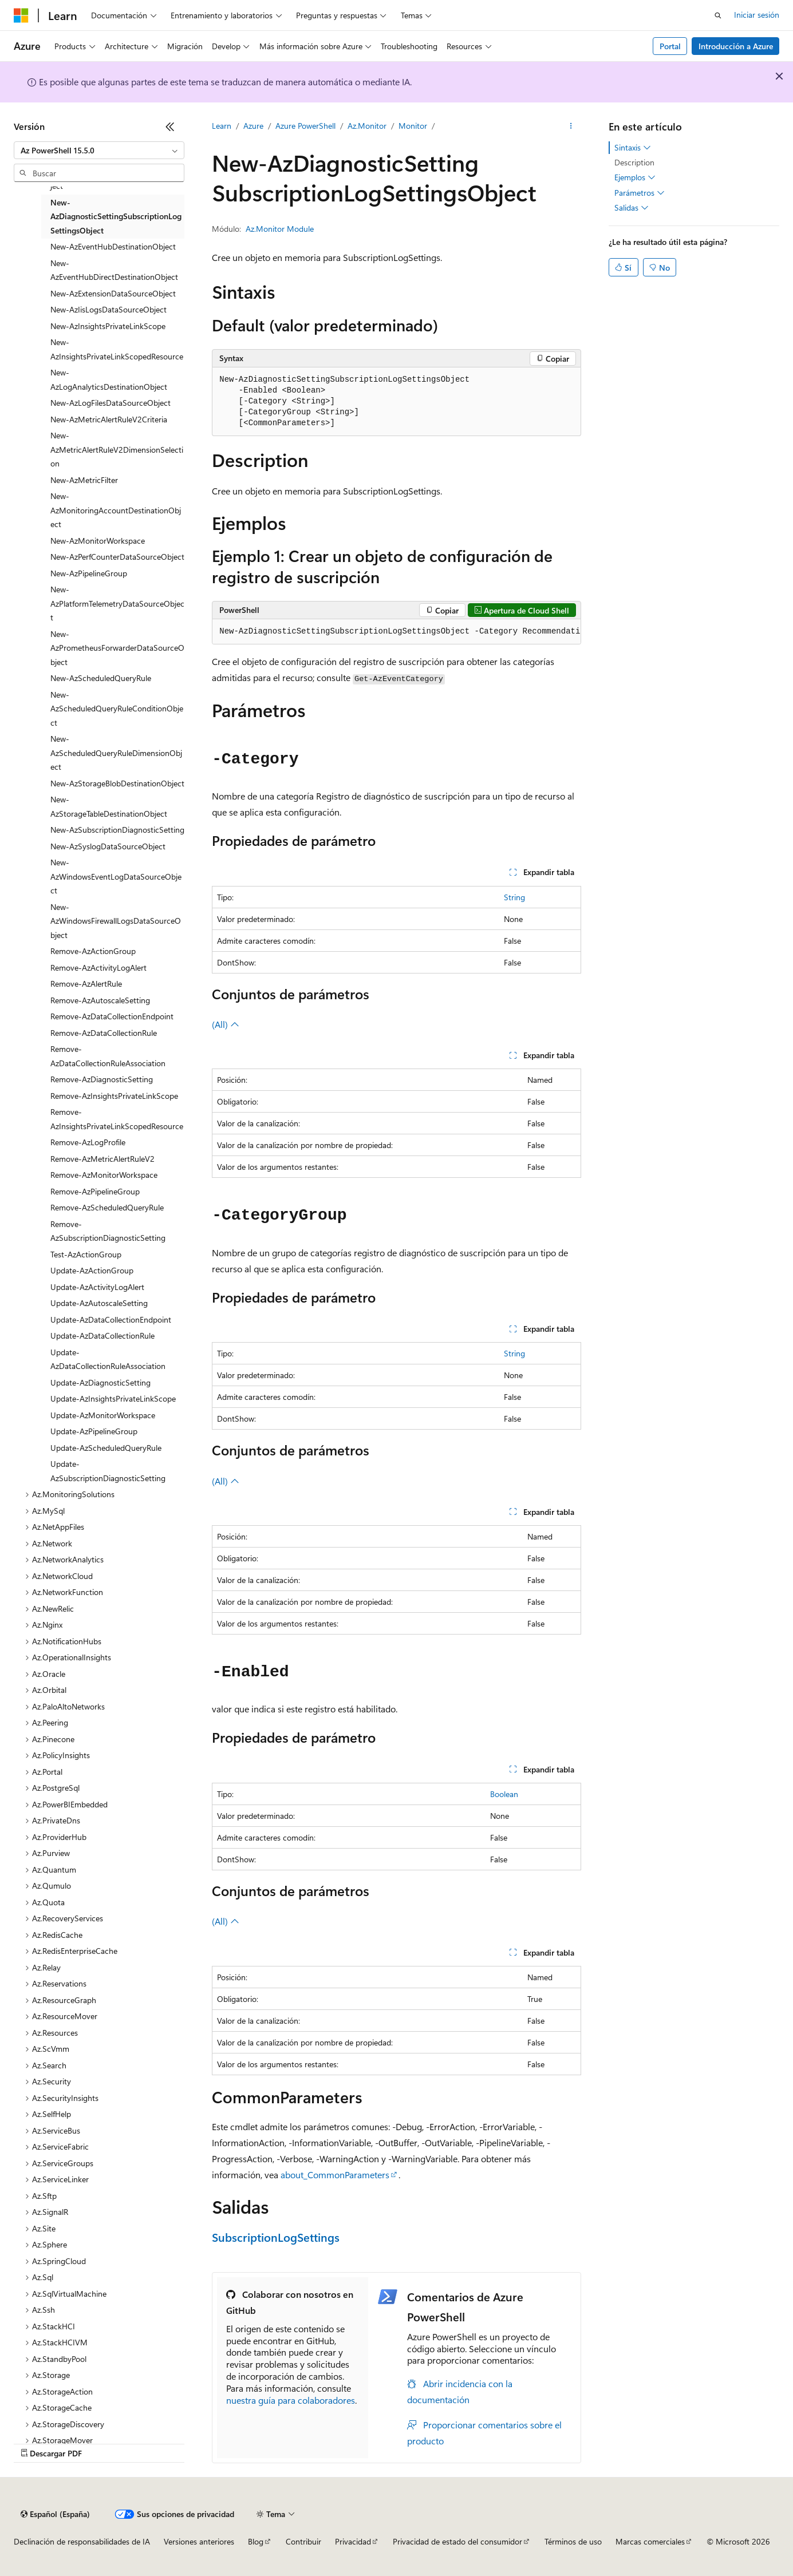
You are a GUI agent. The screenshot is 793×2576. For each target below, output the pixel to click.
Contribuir (303, 2541)
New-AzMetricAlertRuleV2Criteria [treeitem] (108, 419)
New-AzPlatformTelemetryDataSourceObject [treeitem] (117, 603)
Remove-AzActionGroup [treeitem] (93, 950)
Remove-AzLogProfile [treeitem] (87, 1142)
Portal (670, 46)
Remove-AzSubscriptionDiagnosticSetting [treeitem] (107, 1231)
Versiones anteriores (199, 2541)
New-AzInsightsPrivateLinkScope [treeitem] (107, 325)
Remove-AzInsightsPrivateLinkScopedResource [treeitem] (116, 1118)
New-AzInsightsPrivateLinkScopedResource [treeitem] (116, 349)
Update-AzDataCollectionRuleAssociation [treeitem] (107, 1359)
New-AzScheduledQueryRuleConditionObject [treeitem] (116, 708)
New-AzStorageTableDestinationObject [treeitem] (108, 806)
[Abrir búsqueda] (718, 15)
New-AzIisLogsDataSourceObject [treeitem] (108, 309)
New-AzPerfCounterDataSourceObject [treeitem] (117, 556)
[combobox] (99, 150)
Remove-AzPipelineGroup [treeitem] (95, 1191)
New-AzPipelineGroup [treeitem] (88, 573)
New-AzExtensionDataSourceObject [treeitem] (113, 293)
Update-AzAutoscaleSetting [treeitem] (99, 1302)
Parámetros (639, 193)
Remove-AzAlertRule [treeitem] (86, 983)
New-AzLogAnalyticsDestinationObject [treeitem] (108, 379)
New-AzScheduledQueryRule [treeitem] (100, 677)
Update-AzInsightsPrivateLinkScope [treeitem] (113, 1398)
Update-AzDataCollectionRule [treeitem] (102, 1335)
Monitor (413, 125)
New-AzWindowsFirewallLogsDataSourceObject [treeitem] (115, 920)
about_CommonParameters (335, 2175)
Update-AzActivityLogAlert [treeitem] (97, 1286)
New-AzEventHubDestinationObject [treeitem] (113, 246)
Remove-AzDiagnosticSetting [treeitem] (101, 1079)
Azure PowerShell (305, 125)
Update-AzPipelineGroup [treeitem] (93, 1431)
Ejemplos (635, 177)
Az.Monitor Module (280, 228)
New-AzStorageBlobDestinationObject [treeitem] (117, 783)
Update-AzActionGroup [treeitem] (91, 1270)
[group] (396, 631)
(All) (225, 1024)
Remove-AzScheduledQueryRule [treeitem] (107, 1207)
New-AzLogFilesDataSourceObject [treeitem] (110, 402)
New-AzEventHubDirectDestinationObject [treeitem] (114, 270)
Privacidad (353, 2541)
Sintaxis (632, 148)
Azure (253, 125)
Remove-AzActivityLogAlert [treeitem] (98, 967)
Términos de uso (573, 2541)
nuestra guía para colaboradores (290, 2400)
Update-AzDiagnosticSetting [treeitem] (100, 1382)
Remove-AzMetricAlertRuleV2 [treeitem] (102, 1158)
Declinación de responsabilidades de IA (82, 2541)
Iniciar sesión (756, 14)
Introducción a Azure (736, 46)
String (514, 897)
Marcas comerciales (650, 2541)
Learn (221, 125)
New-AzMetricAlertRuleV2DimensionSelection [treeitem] (116, 449)
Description (634, 162)
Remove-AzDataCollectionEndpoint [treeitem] (111, 1016)
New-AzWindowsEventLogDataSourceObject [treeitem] (116, 876)
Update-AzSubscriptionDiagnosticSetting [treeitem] (107, 1470)
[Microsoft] (21, 15)
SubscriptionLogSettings (276, 2237)
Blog (255, 2541)
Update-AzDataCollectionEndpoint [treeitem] (110, 1319)
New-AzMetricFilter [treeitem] (84, 479)
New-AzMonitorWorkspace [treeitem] (97, 540)
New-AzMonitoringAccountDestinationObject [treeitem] (115, 509)
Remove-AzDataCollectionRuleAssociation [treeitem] (107, 1056)
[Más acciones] (571, 126)
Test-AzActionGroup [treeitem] (85, 1254)
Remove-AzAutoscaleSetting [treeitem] (100, 1000)
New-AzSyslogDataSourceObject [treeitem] (107, 846)
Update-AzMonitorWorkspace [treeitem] (102, 1415)
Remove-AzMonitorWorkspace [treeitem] (103, 1174)
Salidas (631, 208)
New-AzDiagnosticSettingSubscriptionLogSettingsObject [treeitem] (116, 216)
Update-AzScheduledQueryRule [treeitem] (105, 1447)
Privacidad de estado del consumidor (457, 2541)
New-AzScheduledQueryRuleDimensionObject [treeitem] (116, 752)
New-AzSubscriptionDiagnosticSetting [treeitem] (117, 829)
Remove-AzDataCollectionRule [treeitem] (103, 1032)
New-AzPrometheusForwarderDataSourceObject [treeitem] (117, 647)
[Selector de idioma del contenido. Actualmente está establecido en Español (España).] (55, 2514)
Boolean (504, 1793)
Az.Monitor (367, 125)
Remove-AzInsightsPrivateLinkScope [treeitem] (114, 1095)
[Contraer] (170, 126)
